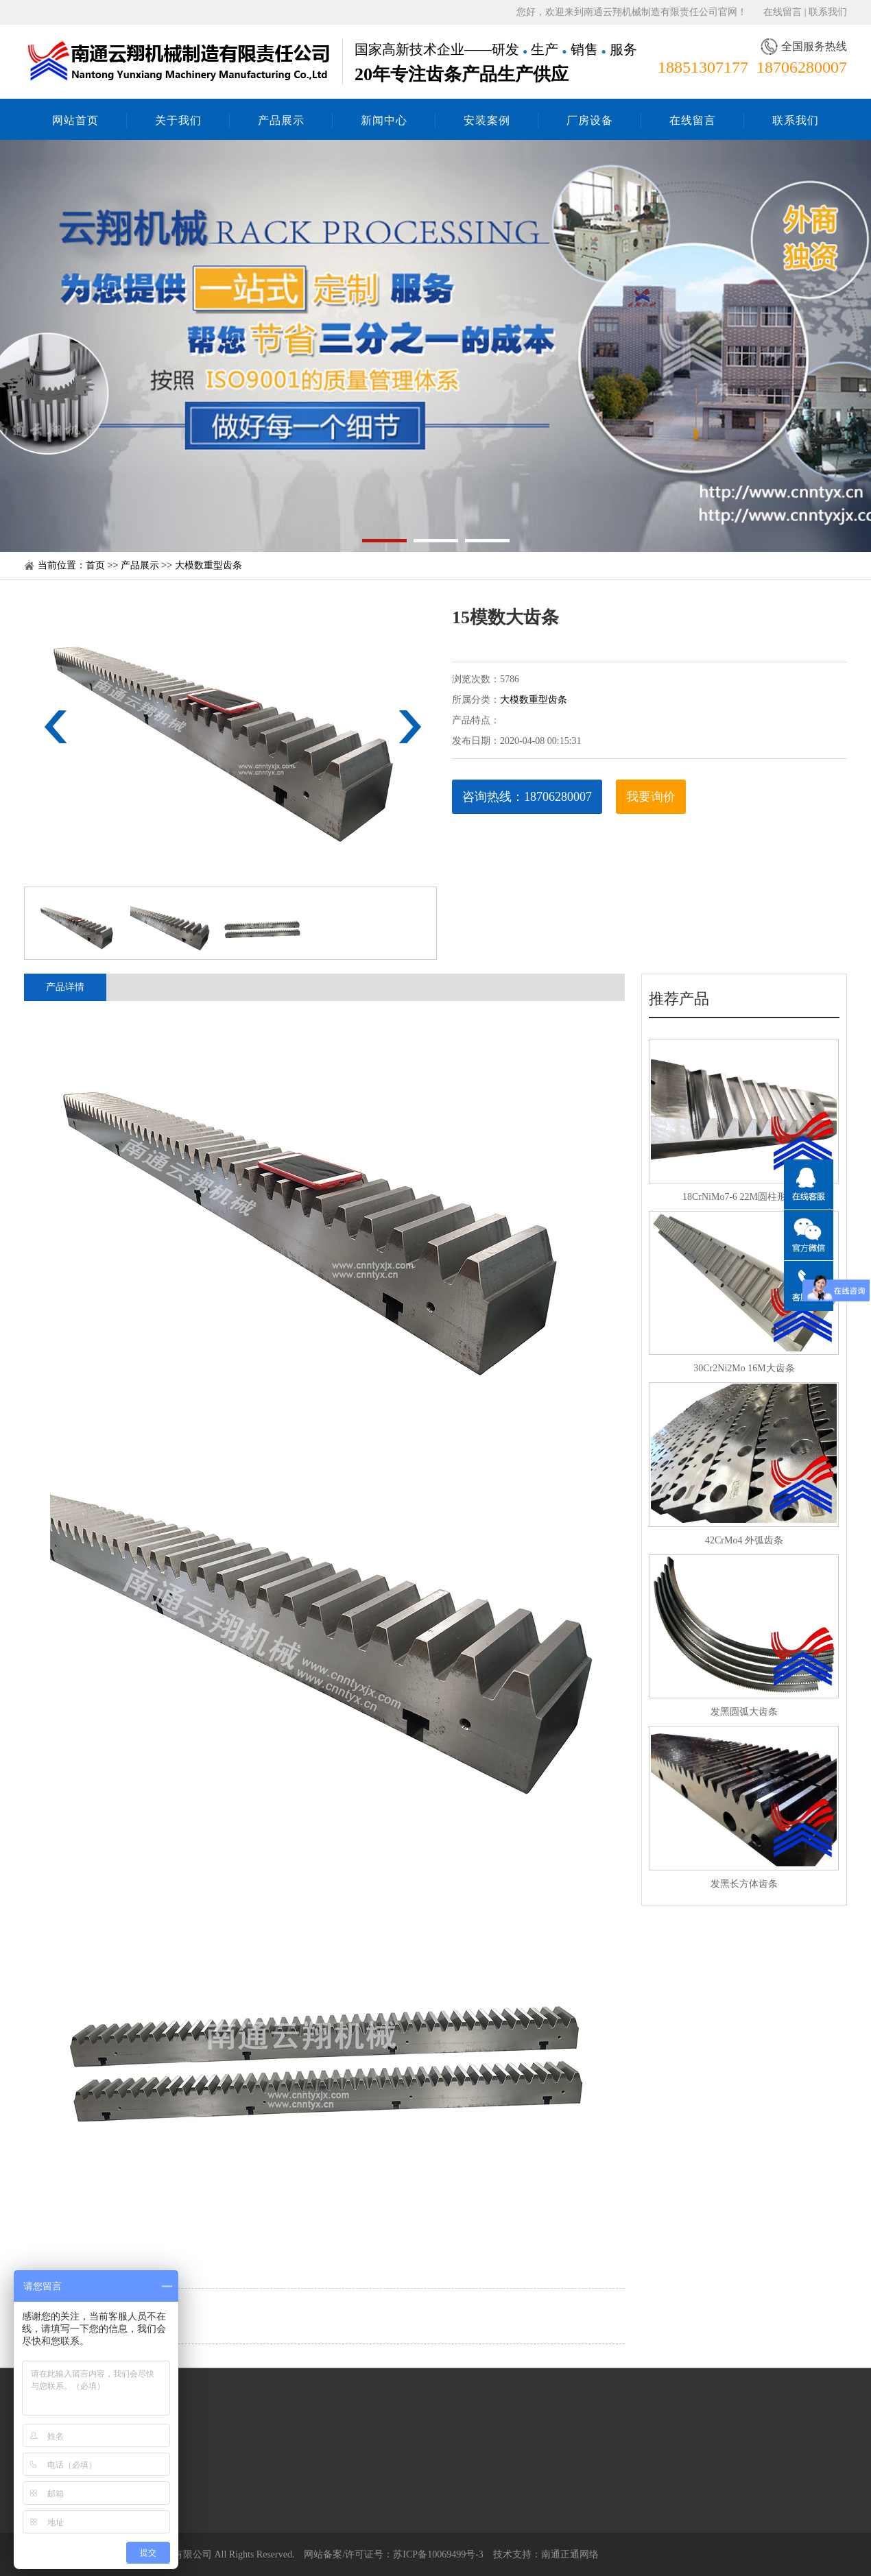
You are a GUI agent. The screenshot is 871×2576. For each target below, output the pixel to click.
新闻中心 (384, 120)
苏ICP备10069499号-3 (438, 2554)
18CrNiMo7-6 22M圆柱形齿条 (744, 1197)
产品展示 (281, 120)
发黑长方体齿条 (744, 1884)
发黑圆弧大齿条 (744, 1712)
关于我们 (178, 120)
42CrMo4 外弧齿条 (744, 1540)
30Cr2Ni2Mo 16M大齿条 (743, 1368)
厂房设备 (589, 120)
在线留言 (782, 12)
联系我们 (828, 12)
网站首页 (75, 120)
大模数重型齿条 (208, 565)
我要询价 (651, 797)
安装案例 (487, 120)
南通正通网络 (570, 2554)
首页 (95, 565)
